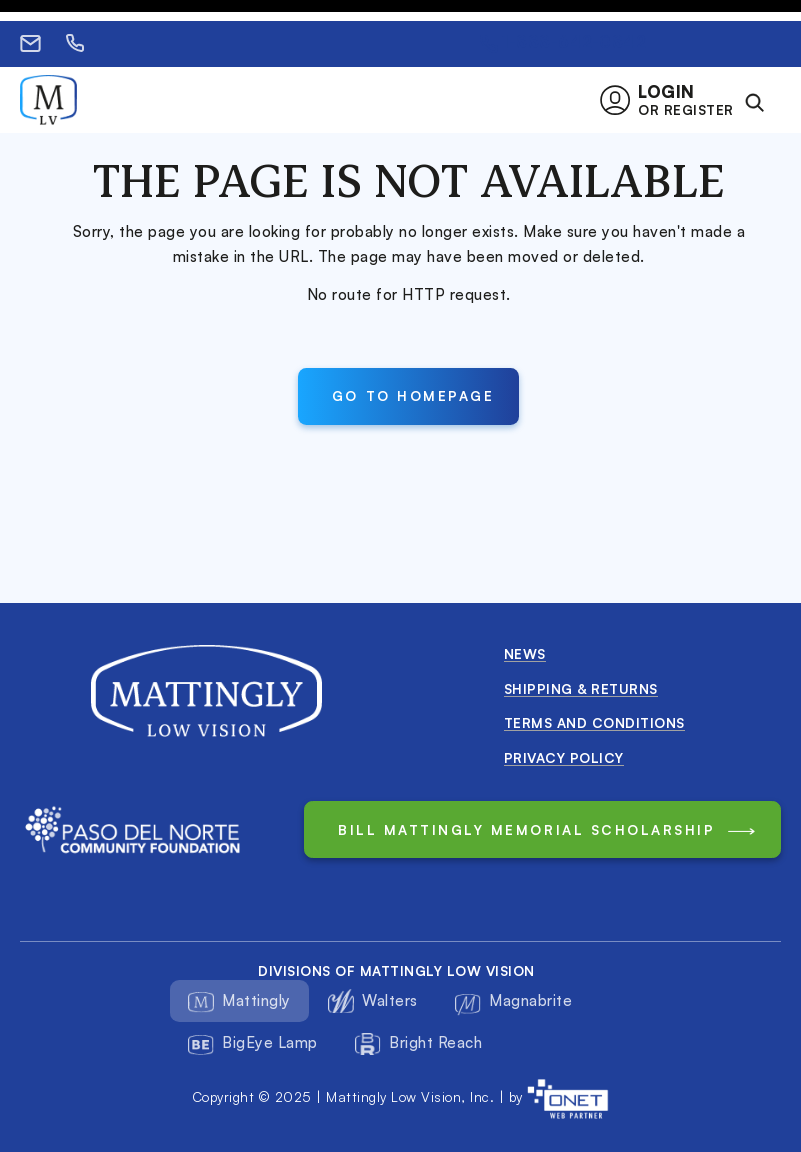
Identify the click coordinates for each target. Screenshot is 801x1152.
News (525, 653)
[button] (672, 100)
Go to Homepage (413, 395)
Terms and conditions (594, 722)
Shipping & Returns (581, 688)
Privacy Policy (564, 757)
